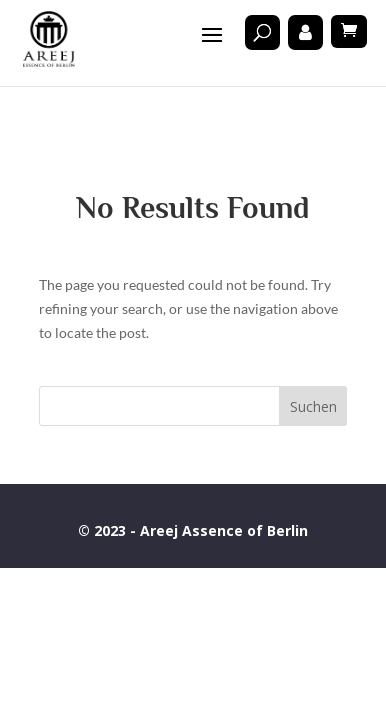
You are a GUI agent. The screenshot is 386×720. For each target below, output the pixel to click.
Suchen (313, 406)
